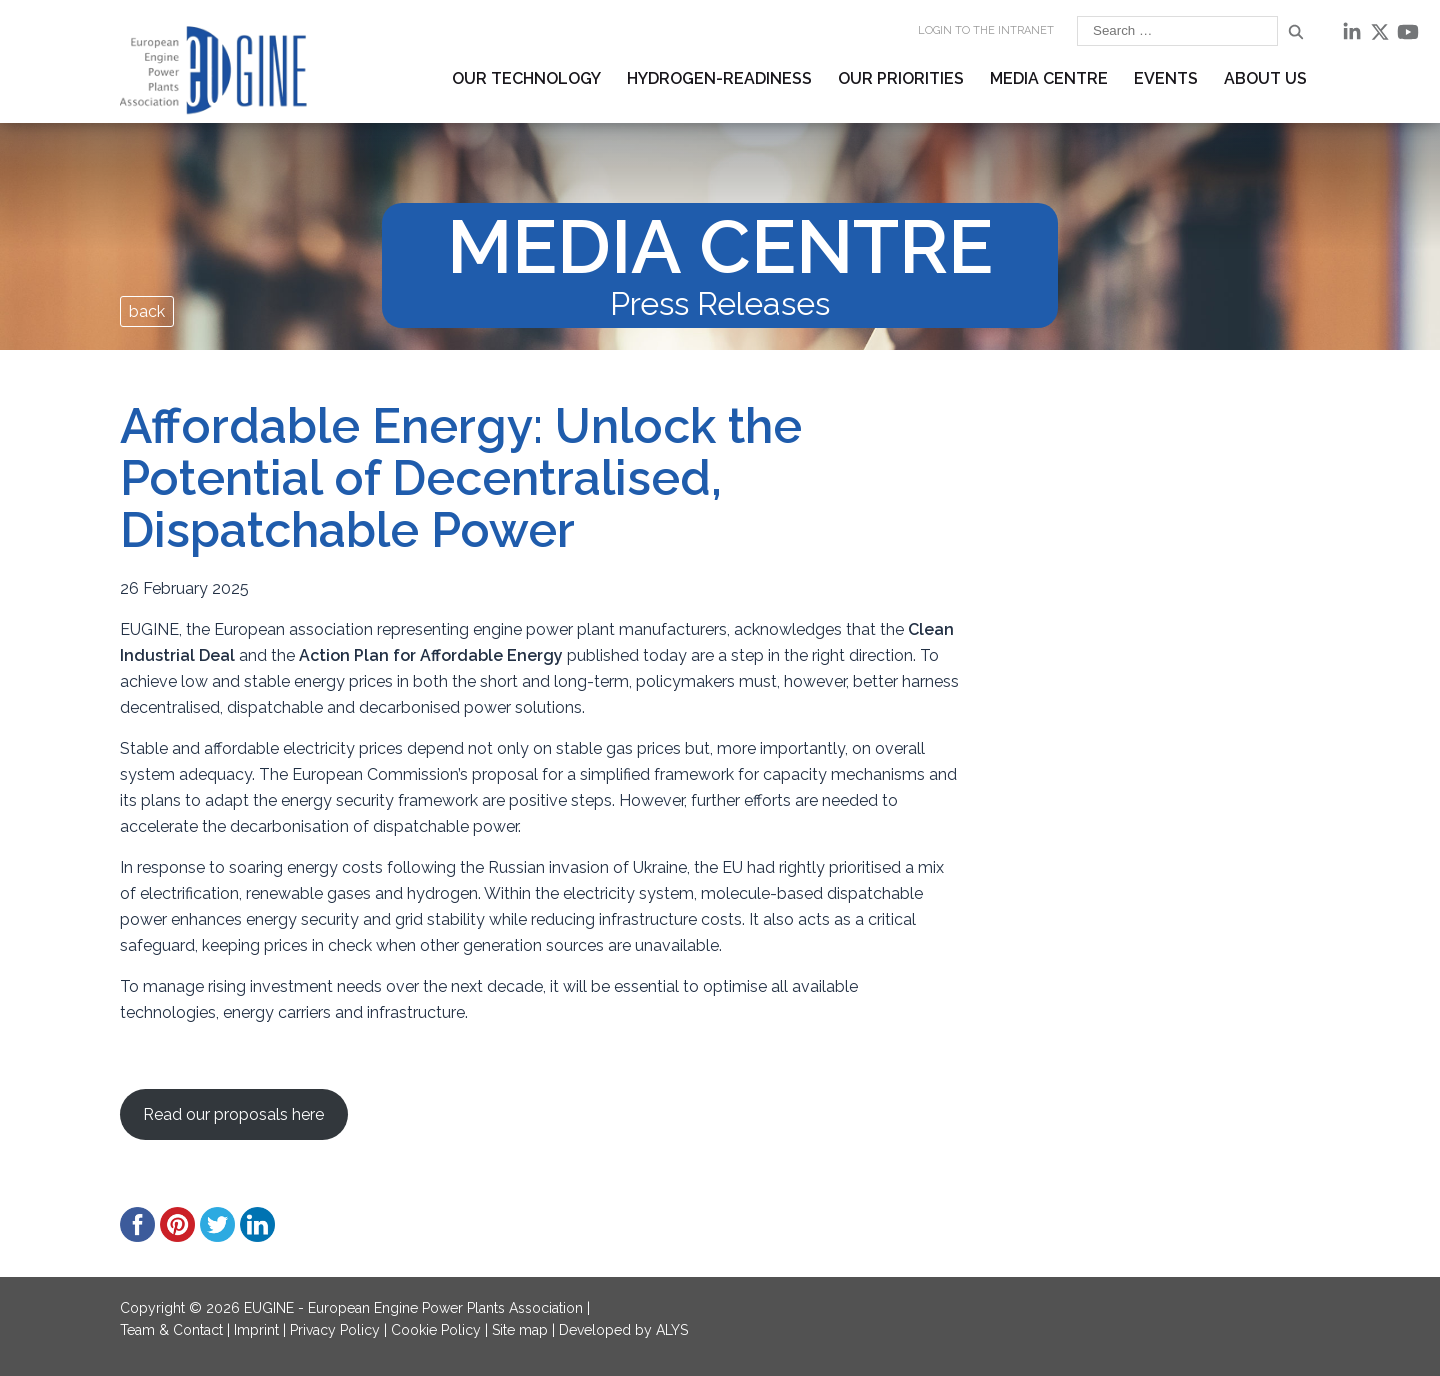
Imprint (256, 1330)
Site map (520, 1330)
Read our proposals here (233, 1114)
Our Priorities (901, 78)
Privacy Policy (335, 1330)
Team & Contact (171, 1330)
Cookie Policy (436, 1330)
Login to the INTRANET (986, 30)
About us (1265, 78)
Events (1166, 78)
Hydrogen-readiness (719, 78)
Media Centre (1049, 78)
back (147, 311)
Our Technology (526, 78)
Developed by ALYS (623, 1330)
